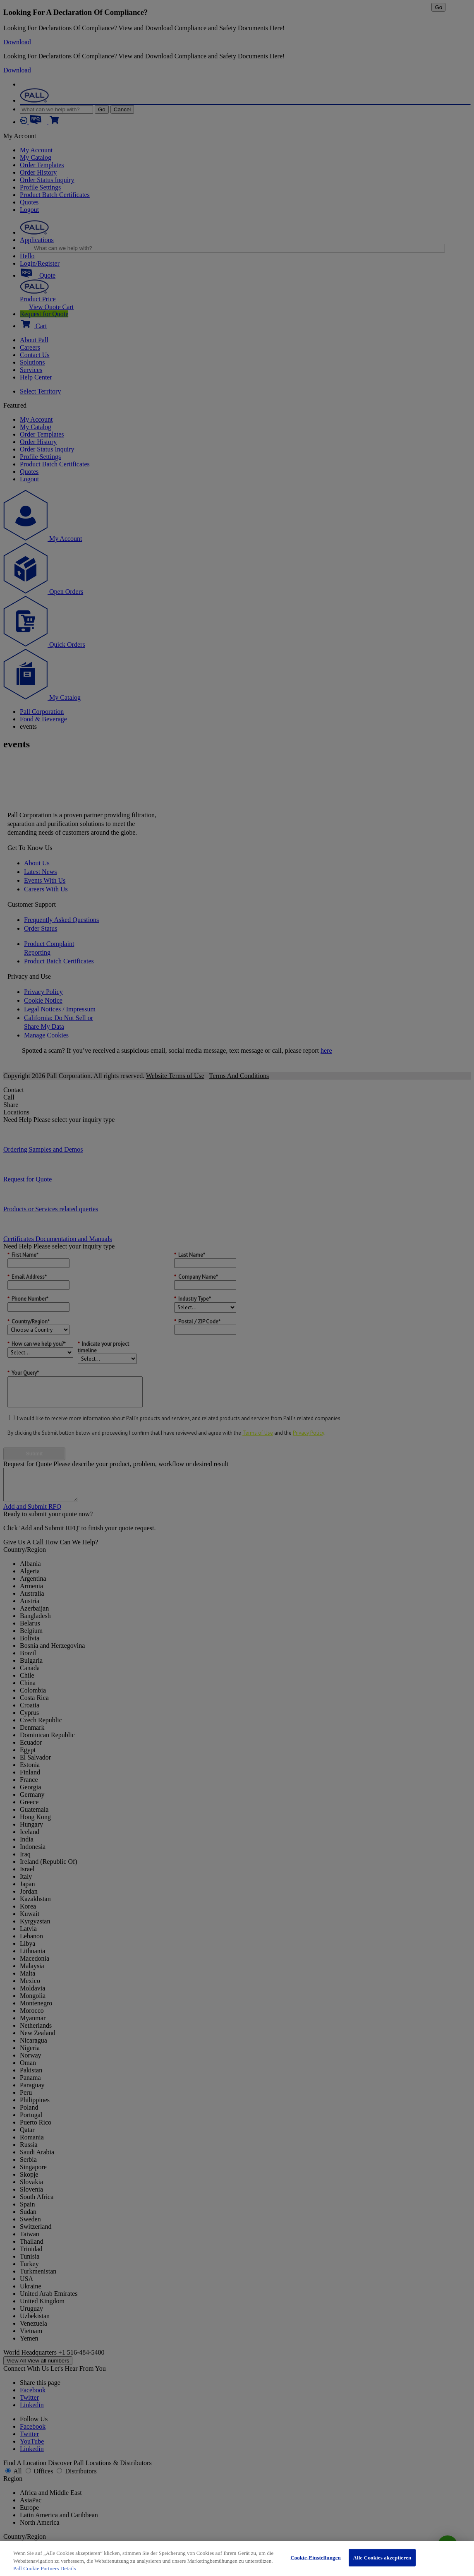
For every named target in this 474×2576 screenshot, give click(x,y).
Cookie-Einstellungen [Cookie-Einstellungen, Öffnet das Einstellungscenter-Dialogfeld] (315, 2557)
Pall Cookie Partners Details (44, 2568)
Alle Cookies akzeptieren (382, 2557)
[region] (237, 2558)
